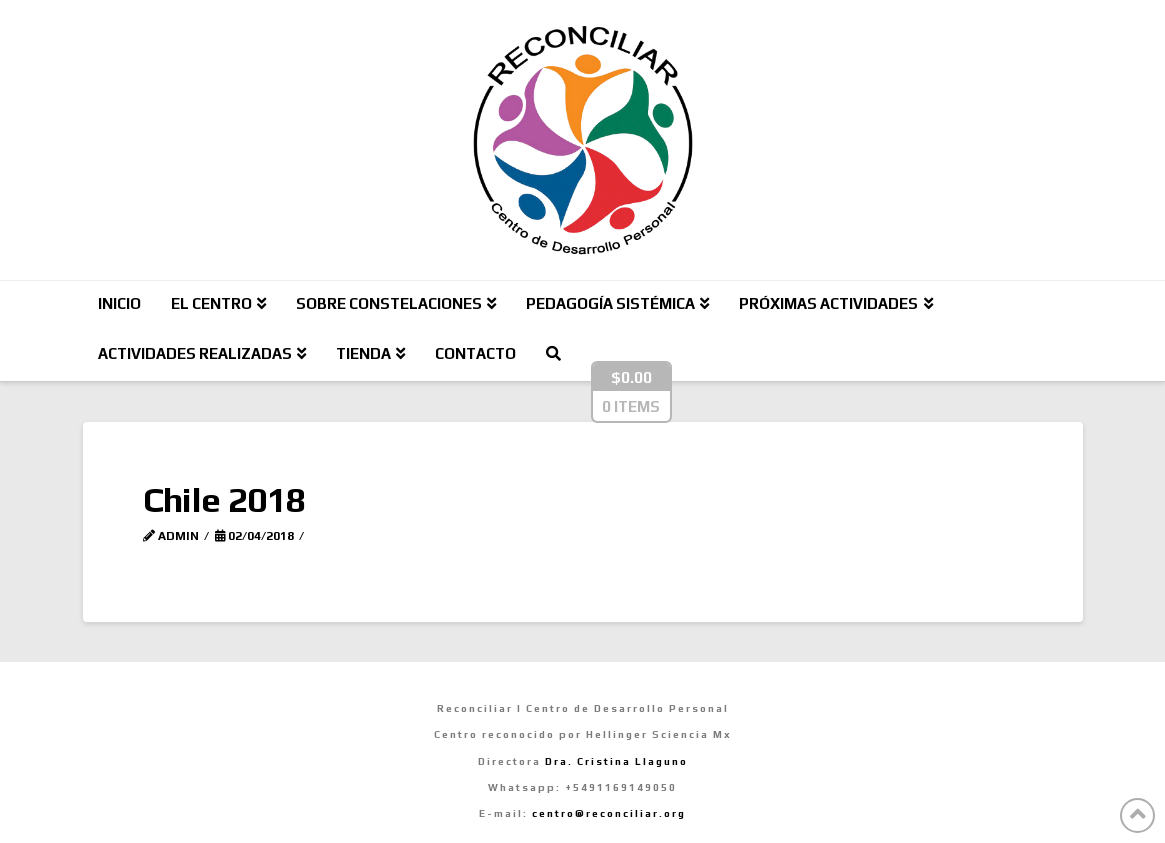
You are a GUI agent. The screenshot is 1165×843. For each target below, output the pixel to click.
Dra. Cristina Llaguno (616, 761)
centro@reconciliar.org (609, 813)
